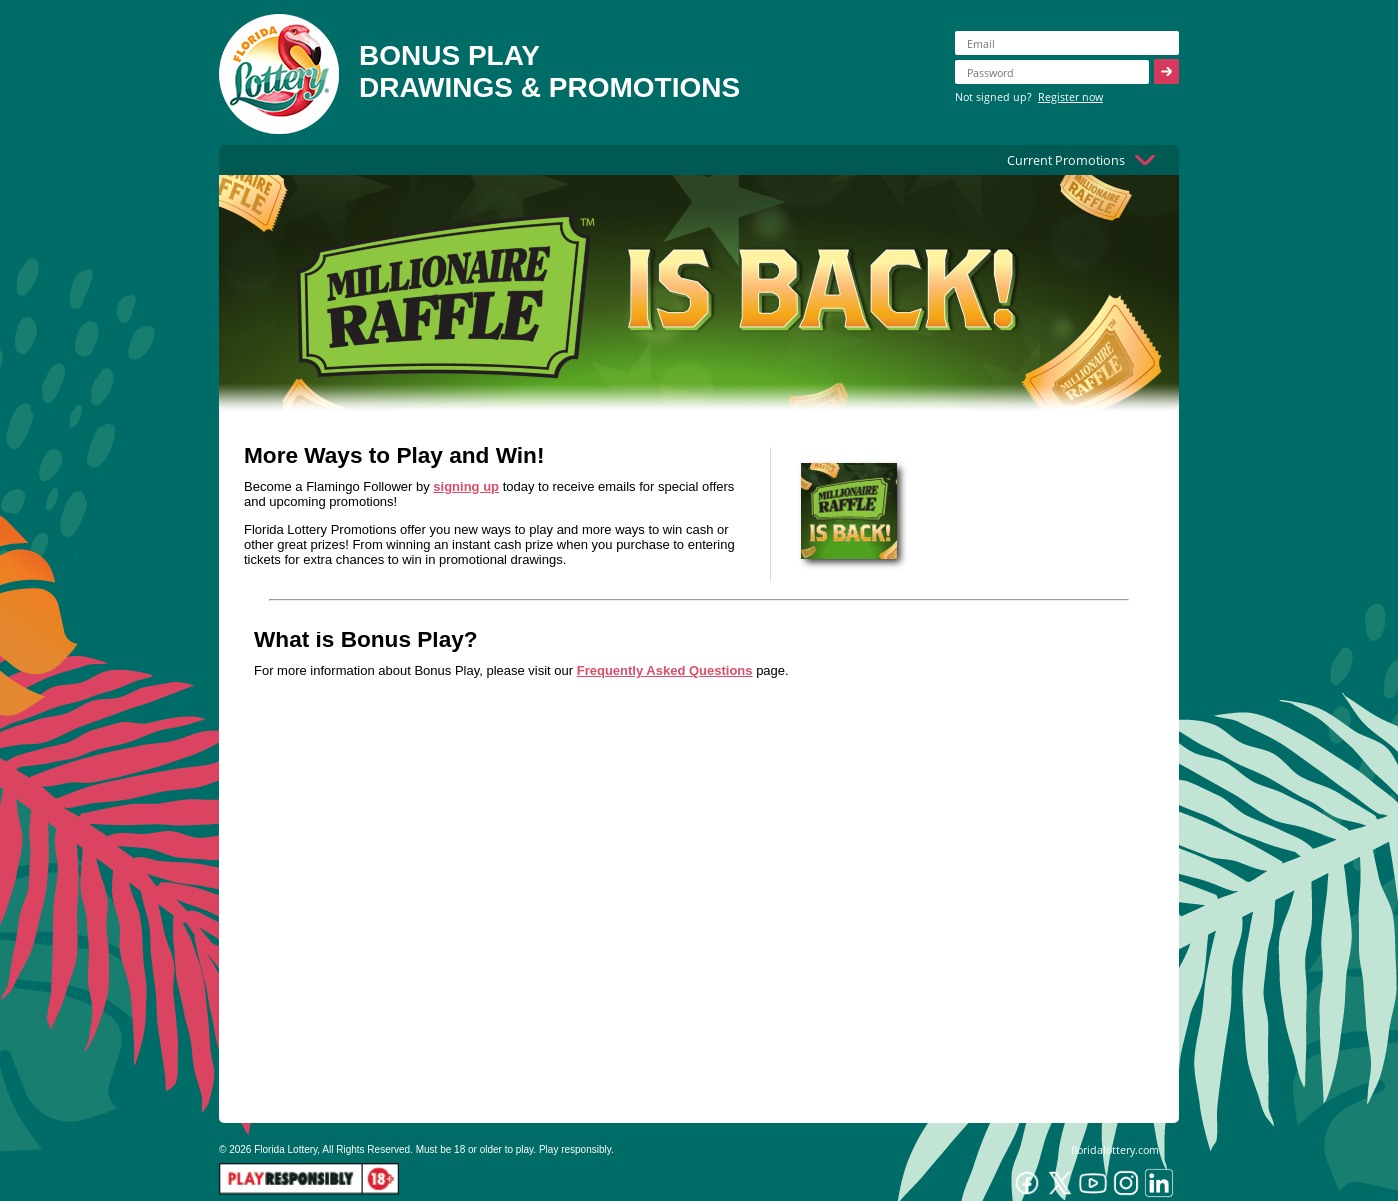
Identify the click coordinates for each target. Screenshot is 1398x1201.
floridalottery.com (1115, 1149)
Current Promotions (1066, 160)
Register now (1070, 96)
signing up (466, 486)
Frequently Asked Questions (665, 670)
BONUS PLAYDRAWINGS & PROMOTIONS (549, 71)
